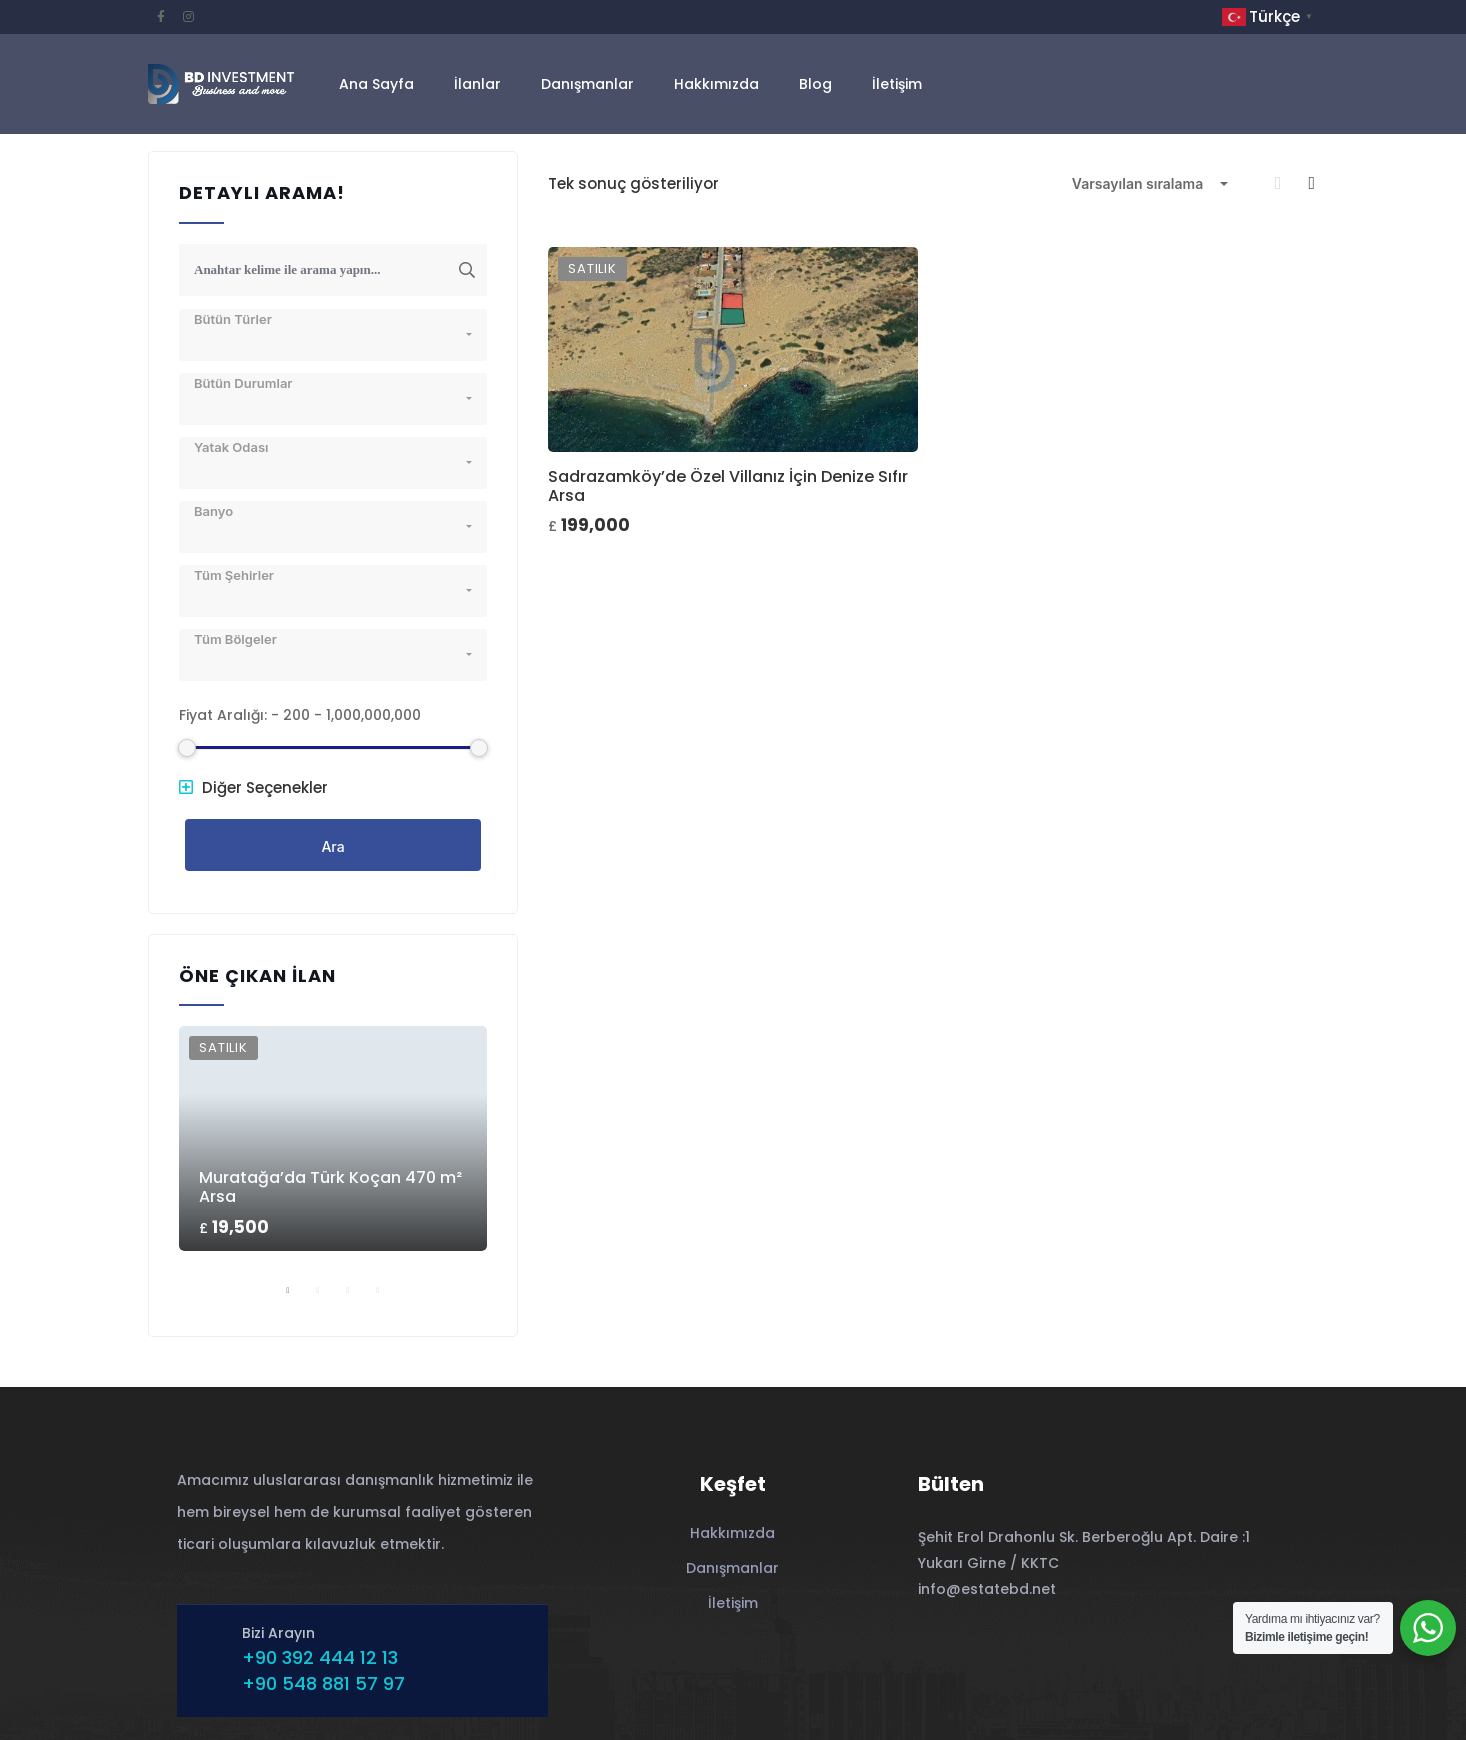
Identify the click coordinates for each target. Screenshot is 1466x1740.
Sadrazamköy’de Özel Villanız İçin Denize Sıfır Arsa (728, 486)
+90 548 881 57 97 (323, 1683)
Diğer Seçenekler (253, 787)
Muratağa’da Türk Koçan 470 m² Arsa (330, 1187)
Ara (332, 846)
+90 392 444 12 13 (320, 1657)
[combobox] (1150, 184)
